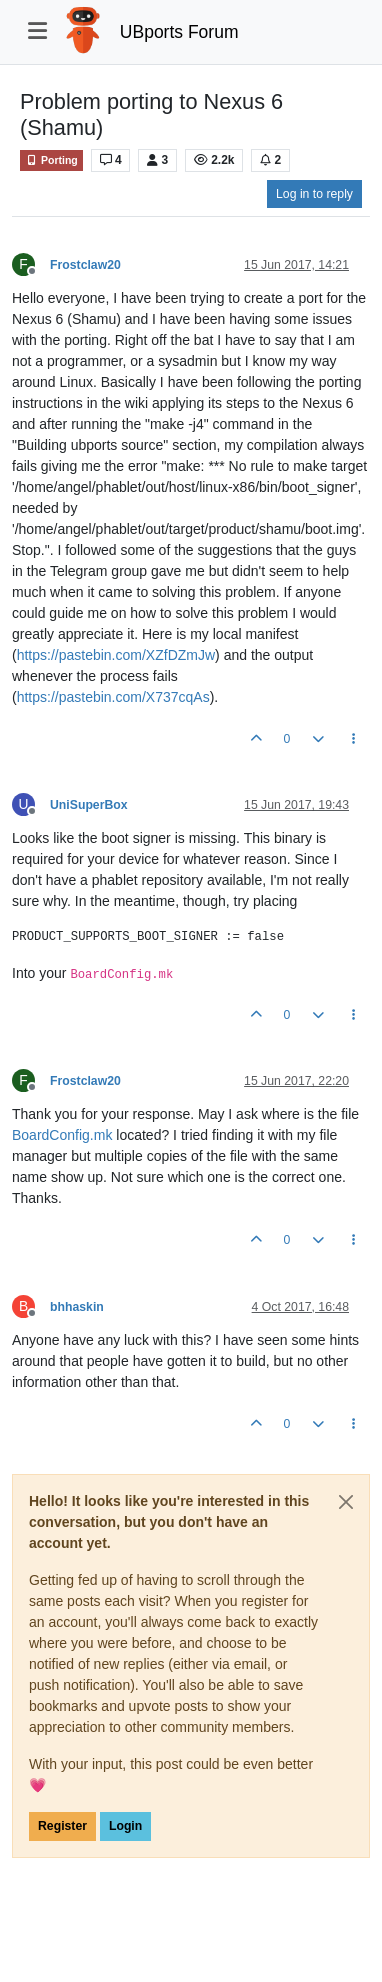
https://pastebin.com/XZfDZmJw (116, 655)
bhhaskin (77, 1307)
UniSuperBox (89, 805)
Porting (51, 160)
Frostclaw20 (85, 265)
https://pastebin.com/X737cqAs (113, 697)
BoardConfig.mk (62, 1135)
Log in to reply (314, 194)
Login (125, 1826)
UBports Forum (179, 32)
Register (62, 1826)
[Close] (346, 1502)
